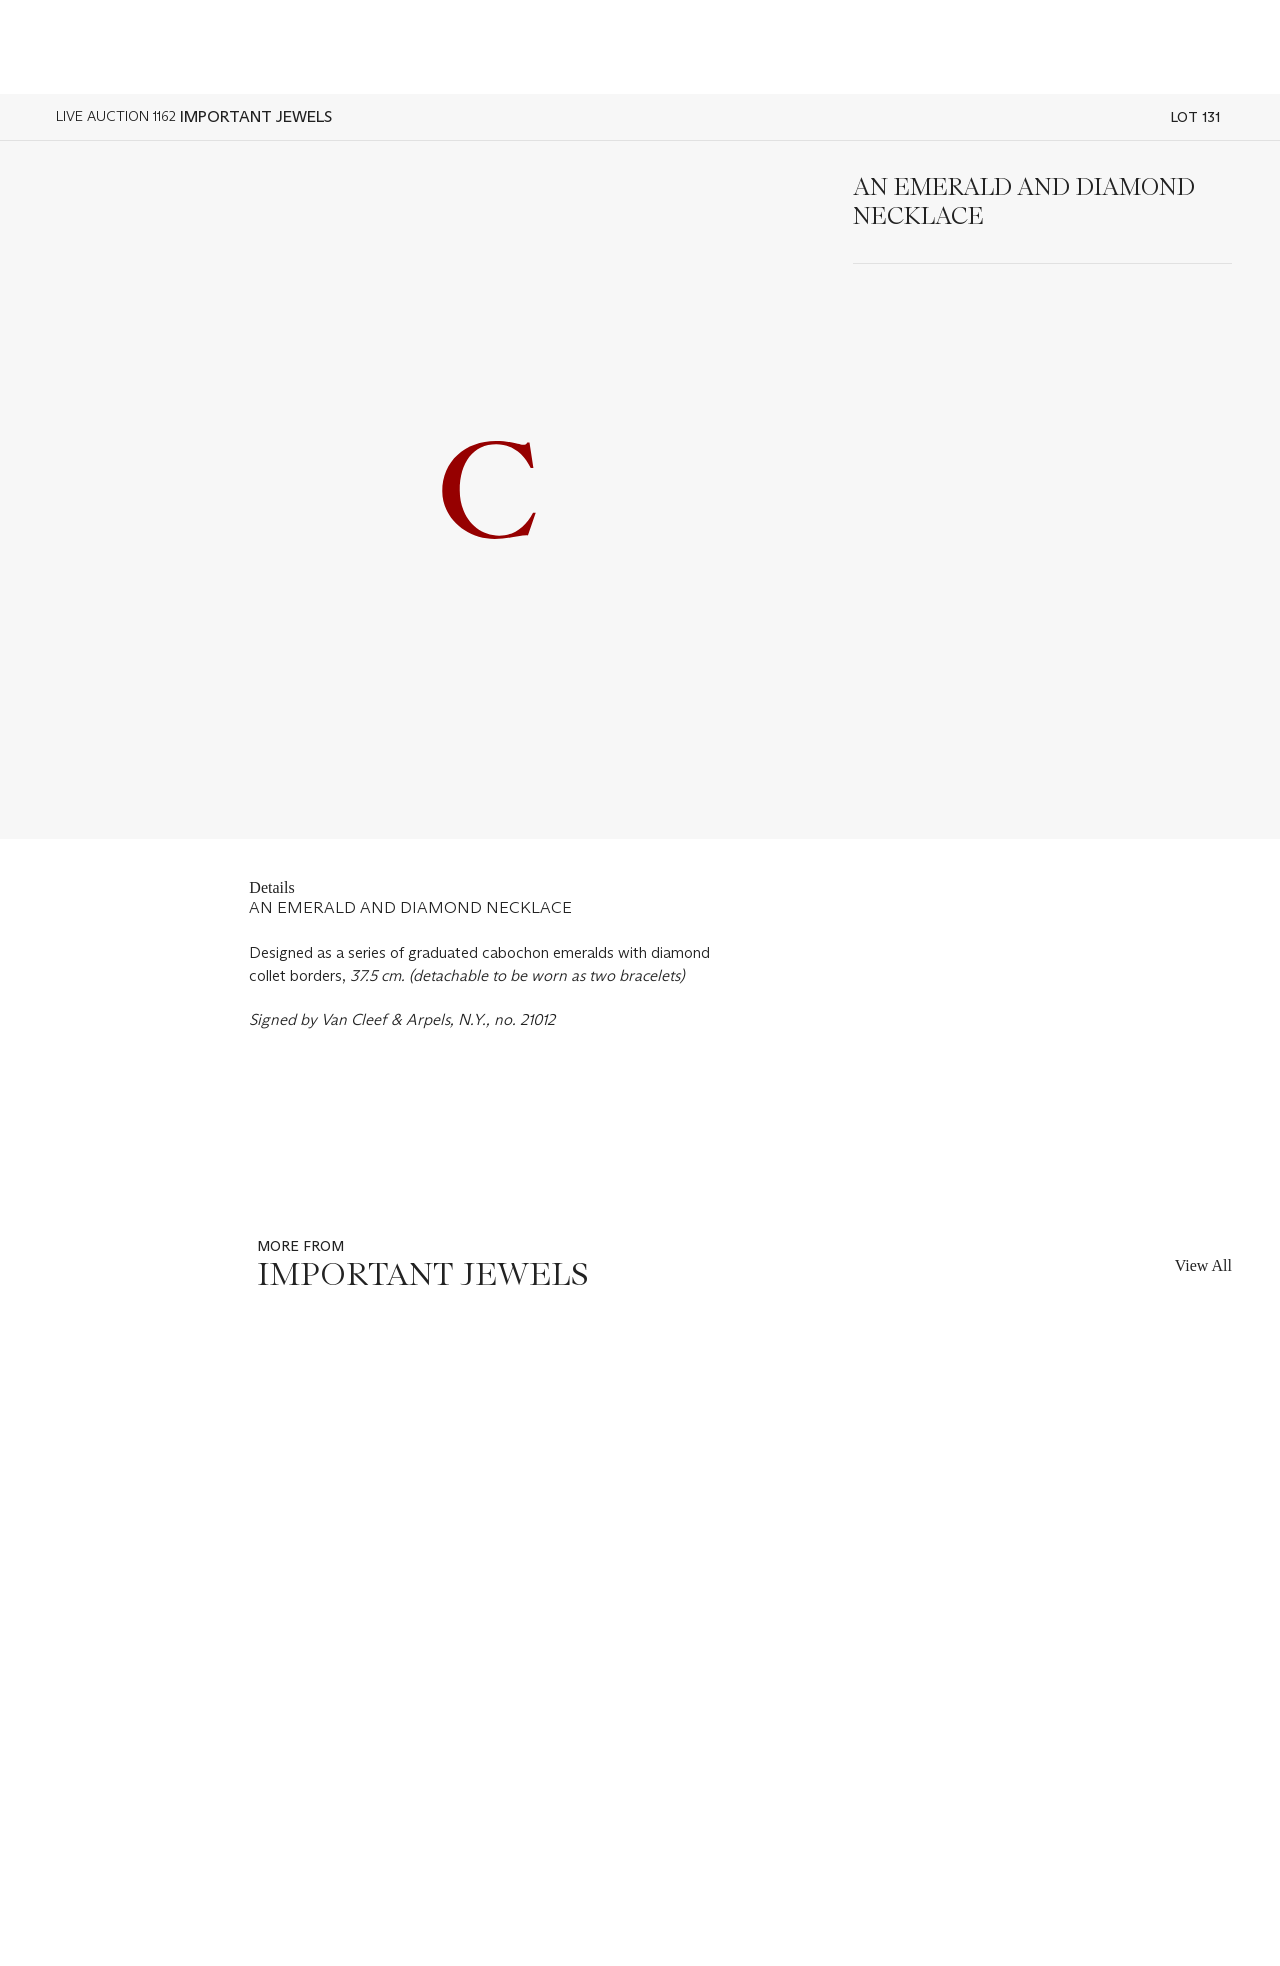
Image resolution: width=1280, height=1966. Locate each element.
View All (1203, 1265)
